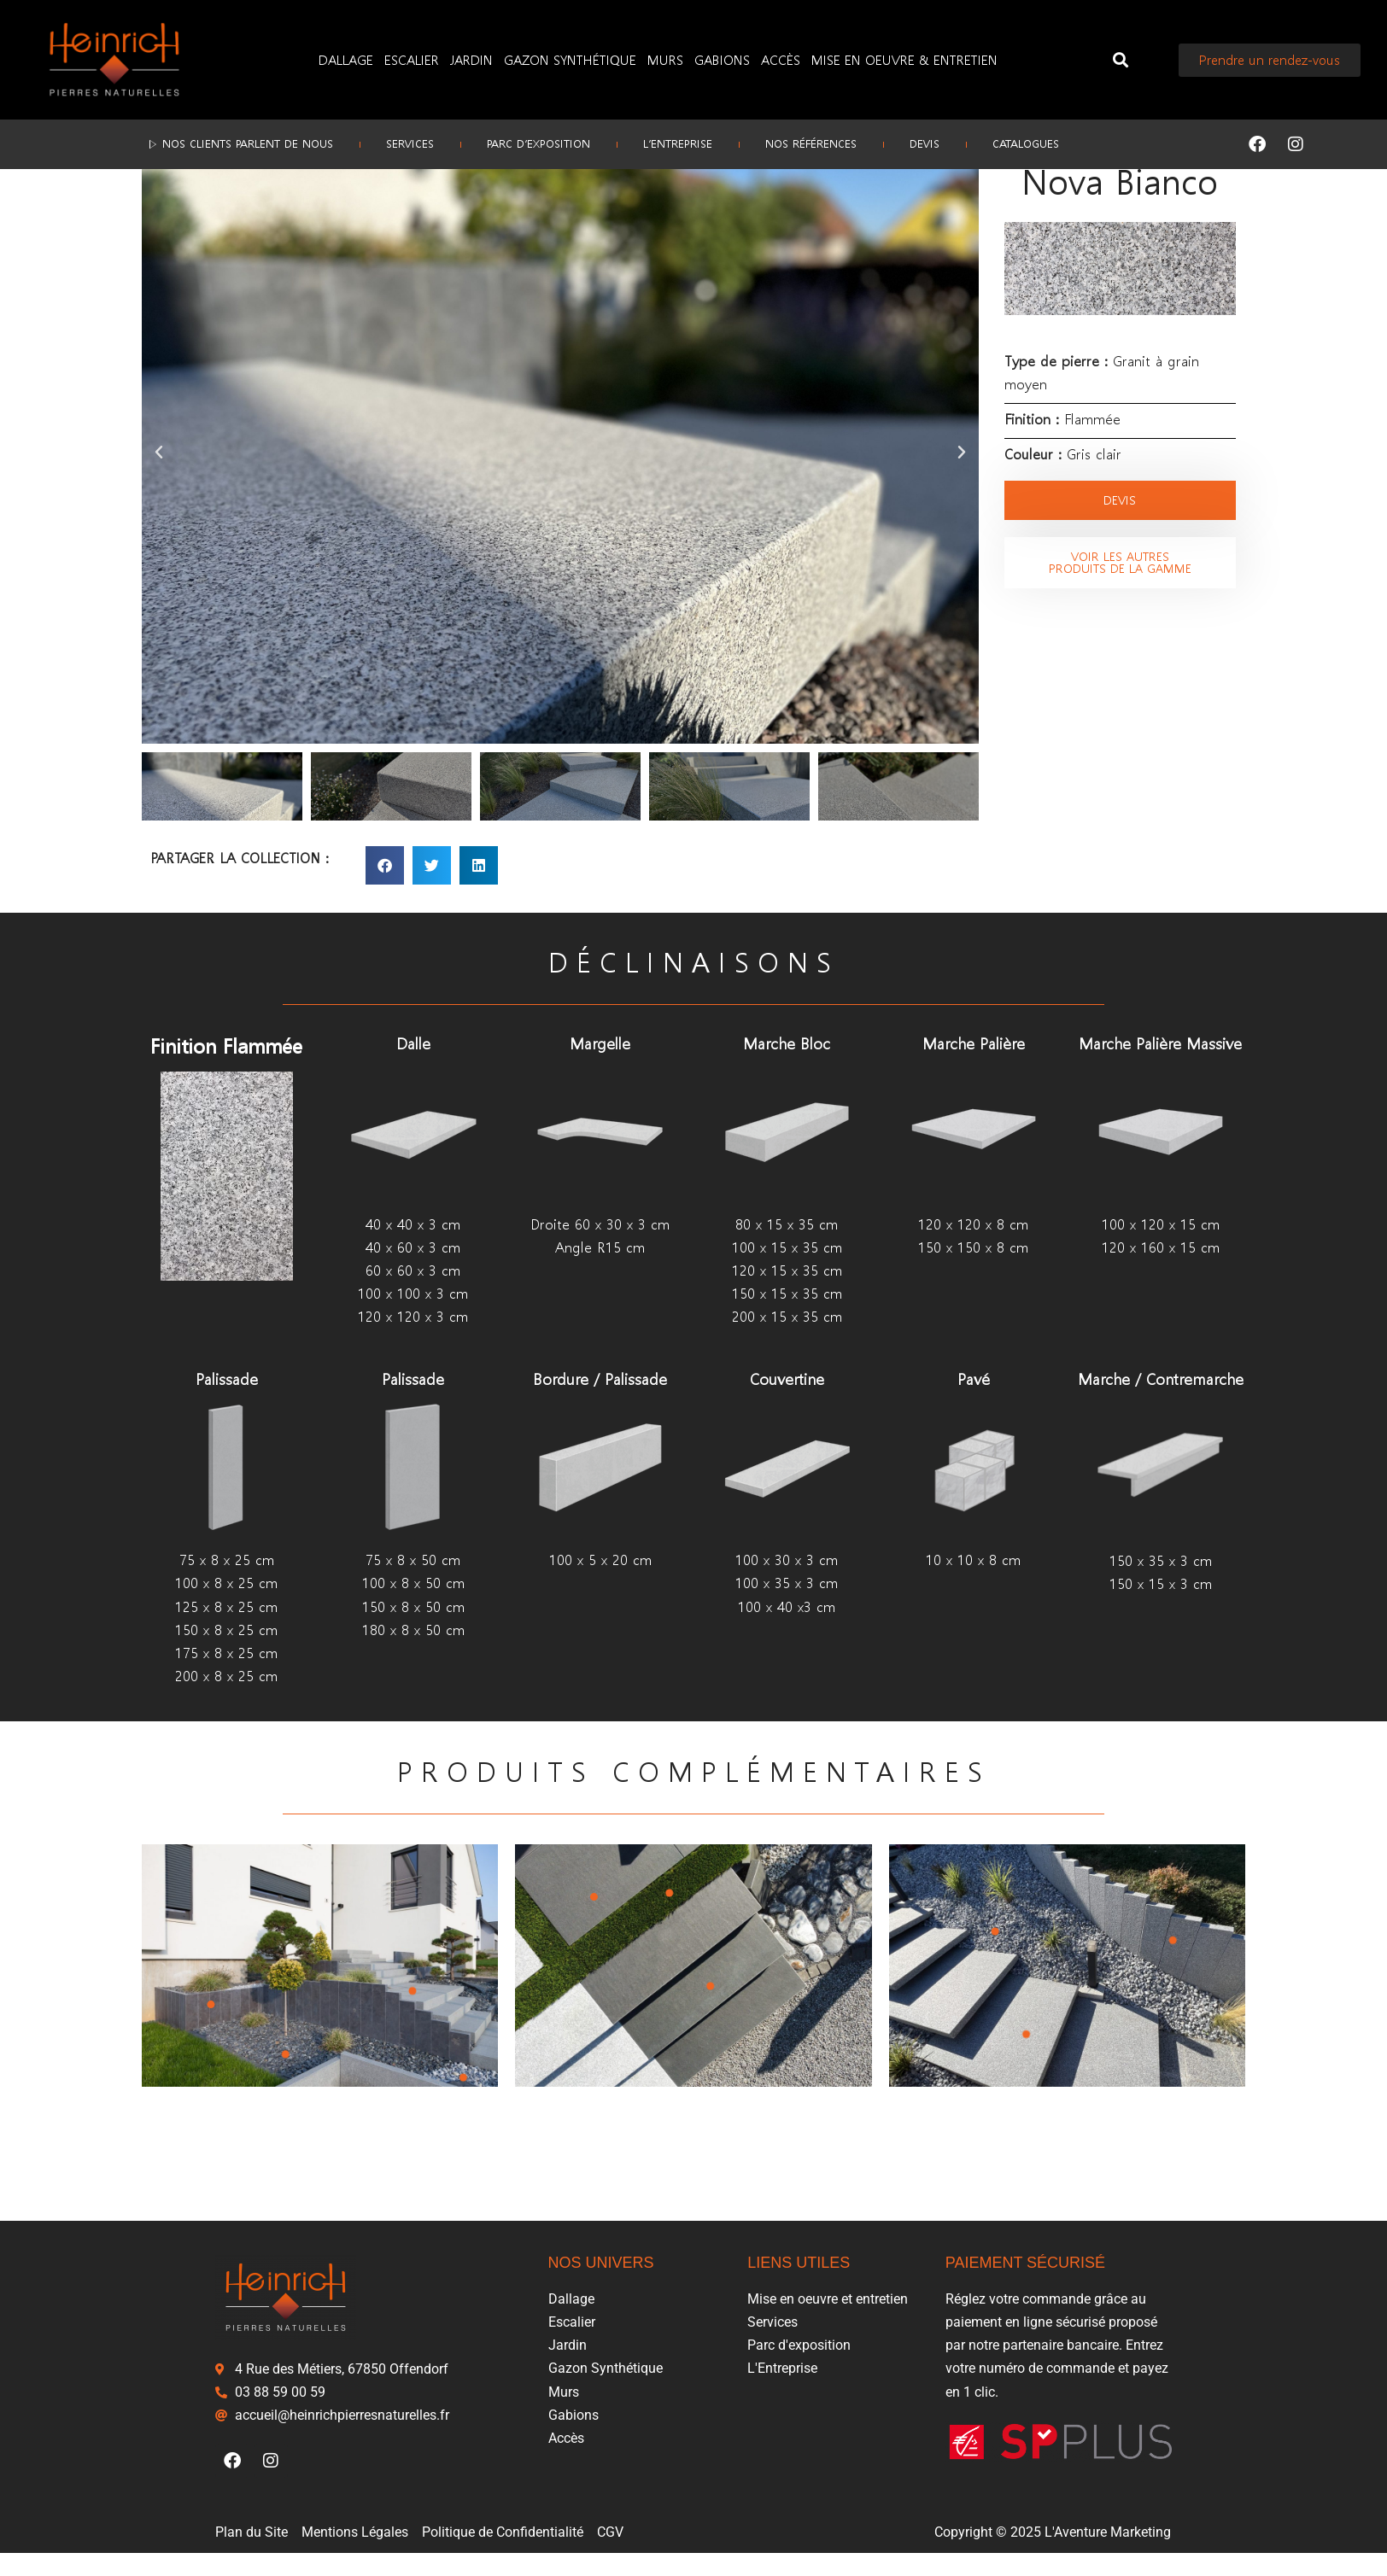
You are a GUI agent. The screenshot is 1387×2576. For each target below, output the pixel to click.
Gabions (722, 58)
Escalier (411, 58)
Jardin (471, 58)
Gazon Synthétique (570, 58)
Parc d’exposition (537, 144)
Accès (780, 58)
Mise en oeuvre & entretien (904, 58)
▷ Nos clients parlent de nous (237, 144)
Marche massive (297, 196)
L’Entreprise (677, 144)
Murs (665, 58)
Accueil (161, 196)
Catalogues (1028, 144)
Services (408, 144)
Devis (926, 144)
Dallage (346, 58)
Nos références (811, 144)
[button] (1121, 60)
